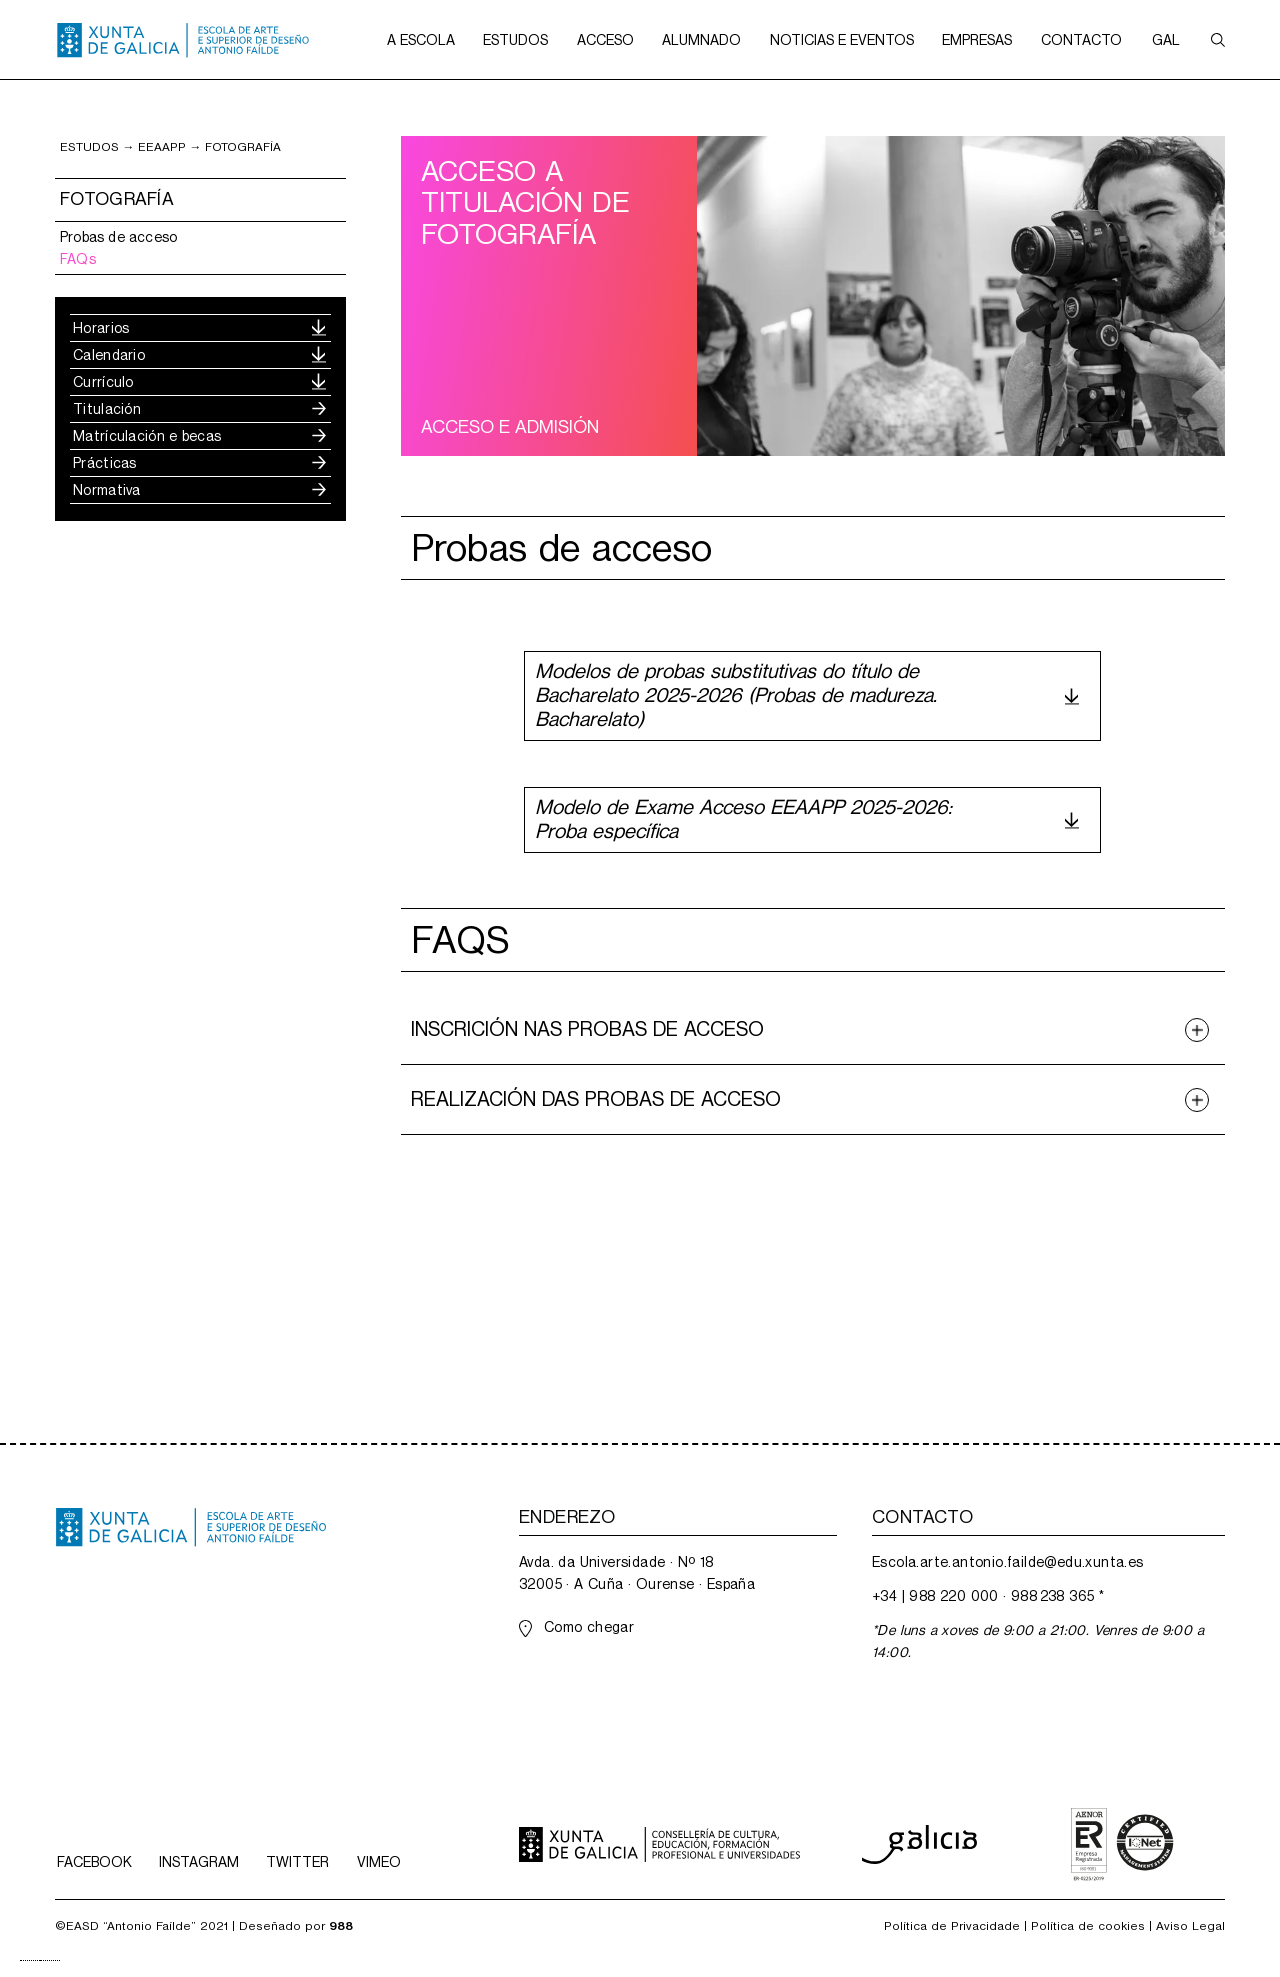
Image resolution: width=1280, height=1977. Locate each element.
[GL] (30, 1960)
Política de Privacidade (952, 1926)
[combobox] (30, 1960)
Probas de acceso (118, 237)
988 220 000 (953, 1596)
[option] (50, 1960)
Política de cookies (1088, 1926)
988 (341, 1926)
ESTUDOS (89, 147)
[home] (183, 40)
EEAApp (162, 147)
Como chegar (589, 1627)
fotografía (243, 147)
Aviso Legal (1190, 1926)
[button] (421, 39)
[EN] (50, 1960)
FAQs (78, 259)
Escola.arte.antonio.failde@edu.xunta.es (1008, 1562)
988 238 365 (1052, 1596)
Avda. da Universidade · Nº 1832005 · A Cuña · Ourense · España (637, 1573)
